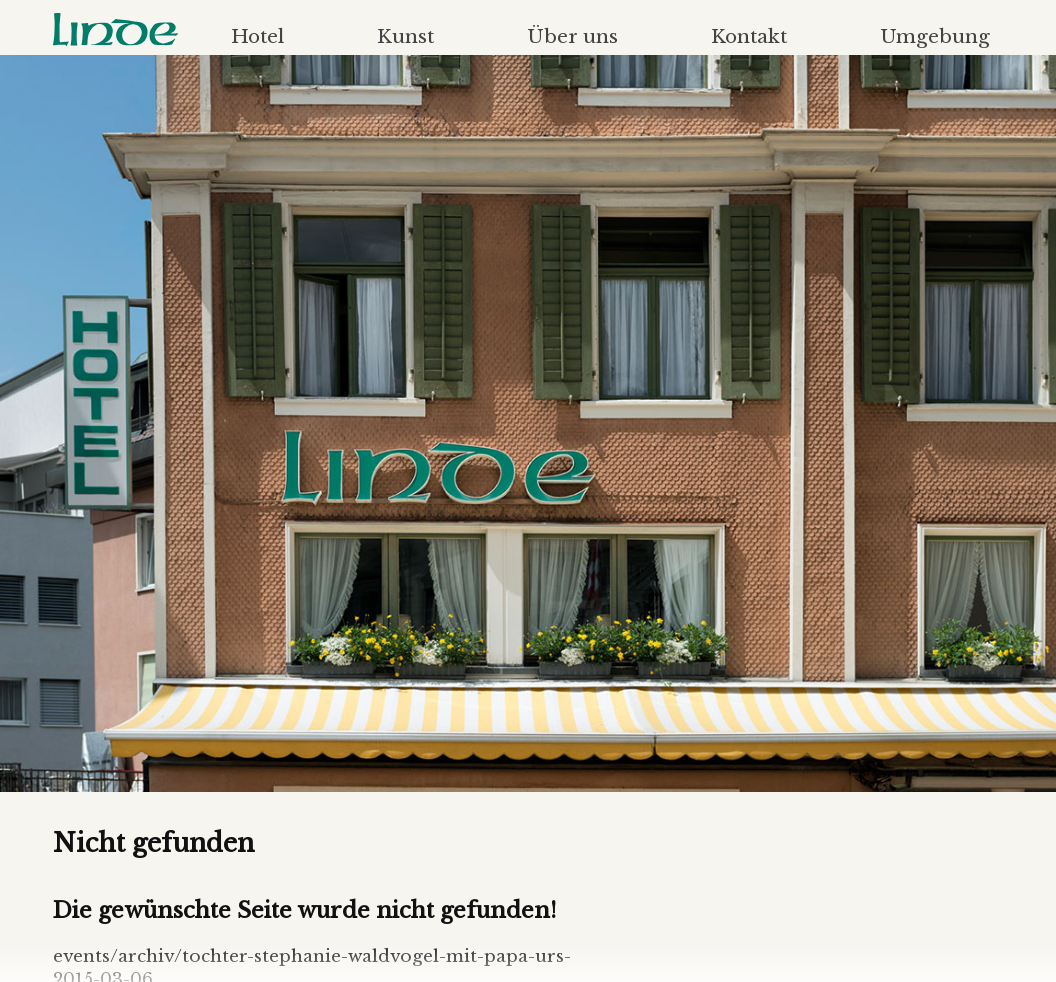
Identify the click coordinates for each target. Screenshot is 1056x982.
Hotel (257, 36)
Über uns (572, 36)
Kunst (405, 36)
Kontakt (749, 36)
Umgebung (935, 36)
